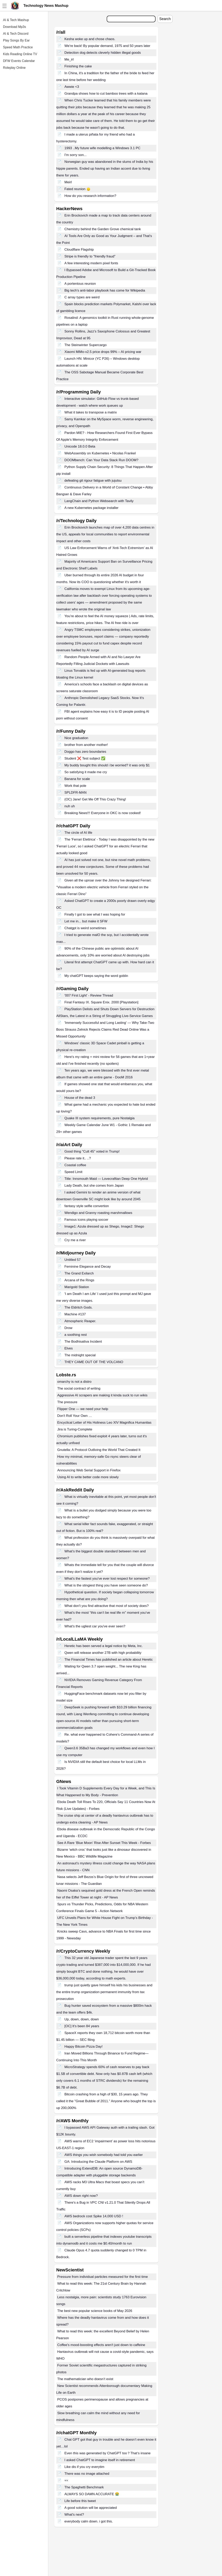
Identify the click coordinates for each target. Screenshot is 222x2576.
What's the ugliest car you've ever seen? (94, 1626)
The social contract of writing (78, 1388)
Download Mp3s (14, 26)
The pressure (67, 1402)
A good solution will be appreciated (90, 2508)
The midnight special (80, 1355)
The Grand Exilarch (79, 1273)
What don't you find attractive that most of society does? (106, 1606)
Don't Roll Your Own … (74, 1416)
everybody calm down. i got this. (88, 2521)
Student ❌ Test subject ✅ (84, 758)
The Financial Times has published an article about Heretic (108, 1659)
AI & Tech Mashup (16, 20)
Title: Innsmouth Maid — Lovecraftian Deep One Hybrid (106, 1179)
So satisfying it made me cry (85, 772)
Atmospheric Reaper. (80, 1321)
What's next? (74, 2514)
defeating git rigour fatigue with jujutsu (93, 480)
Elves (68, 1348)
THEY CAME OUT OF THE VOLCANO (93, 1362)
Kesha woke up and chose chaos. (89, 39)
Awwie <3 (71, 87)
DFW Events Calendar (19, 61)
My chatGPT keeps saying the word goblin (96, 976)
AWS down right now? (81, 2196)
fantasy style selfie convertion (86, 1206)
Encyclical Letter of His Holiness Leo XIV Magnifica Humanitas (104, 1422)
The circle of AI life (78, 833)
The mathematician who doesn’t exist (85, 2379)
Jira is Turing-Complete (74, 1429)
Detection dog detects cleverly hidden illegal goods (102, 53)
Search (165, 19)
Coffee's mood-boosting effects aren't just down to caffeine (101, 2345)
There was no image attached (86, 2474)
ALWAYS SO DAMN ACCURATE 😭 (91, 2494)
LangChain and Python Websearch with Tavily (99, 501)
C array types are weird (82, 297)
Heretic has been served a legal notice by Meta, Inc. (103, 1646)
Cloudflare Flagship (79, 249)
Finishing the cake (78, 66)
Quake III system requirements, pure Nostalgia (99, 1118)
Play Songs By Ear (16, 40)
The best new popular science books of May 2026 (94, 2311)
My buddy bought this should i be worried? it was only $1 (107, 765)
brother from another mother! (86, 745)
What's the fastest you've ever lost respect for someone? (107, 1578)
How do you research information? (90, 196)
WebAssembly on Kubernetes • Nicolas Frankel (100, 453)
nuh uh (69, 806)
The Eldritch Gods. (78, 1307)
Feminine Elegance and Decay (87, 1266)
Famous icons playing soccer (86, 1220)
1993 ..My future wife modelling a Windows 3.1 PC (102, 148)
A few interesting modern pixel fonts (91, 263)
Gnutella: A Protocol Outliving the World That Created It (98, 1450)
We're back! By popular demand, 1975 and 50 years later (107, 46)
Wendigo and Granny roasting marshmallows (98, 1213)
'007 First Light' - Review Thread (88, 995)
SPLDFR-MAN (75, 792)
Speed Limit (73, 1172)
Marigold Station (76, 1287)
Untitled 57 (72, 1260)
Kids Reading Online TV (20, 54)
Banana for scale (77, 779)
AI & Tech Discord (15, 33)
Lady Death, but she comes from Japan (94, 1185)
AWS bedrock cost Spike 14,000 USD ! (93, 2216)
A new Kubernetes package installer (91, 508)
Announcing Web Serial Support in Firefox (89, 1470)
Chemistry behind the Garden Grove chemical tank (102, 229)
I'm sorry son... (75, 155)
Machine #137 (75, 1314)
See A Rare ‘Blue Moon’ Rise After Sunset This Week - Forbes (104, 1843)
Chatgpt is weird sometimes (85, 928)
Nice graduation (76, 738)
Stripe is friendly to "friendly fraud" (90, 256)
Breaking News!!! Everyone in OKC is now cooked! (102, 813)
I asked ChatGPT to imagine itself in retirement (99, 2460)
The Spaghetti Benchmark (84, 2487)
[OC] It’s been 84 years (81, 2026)
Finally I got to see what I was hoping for (94, 914)
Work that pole (75, 786)
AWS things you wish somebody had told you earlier (103, 2155)
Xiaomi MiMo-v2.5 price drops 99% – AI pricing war (103, 352)
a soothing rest (75, 1335)
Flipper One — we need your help (82, 1409)
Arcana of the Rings (79, 1280)
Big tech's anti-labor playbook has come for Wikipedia (104, 290)
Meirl (68, 182)
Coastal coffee (75, 1165)
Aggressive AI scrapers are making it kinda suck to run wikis (102, 1395)
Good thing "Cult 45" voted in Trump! (92, 1151)
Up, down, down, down (81, 2019)
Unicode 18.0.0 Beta (79, 446)
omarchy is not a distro (74, 1382)
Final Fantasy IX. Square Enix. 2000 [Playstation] (101, 1002)
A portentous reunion (80, 284)
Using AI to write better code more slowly (88, 1477)
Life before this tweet (80, 2501)
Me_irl (69, 59)
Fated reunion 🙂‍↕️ (77, 189)
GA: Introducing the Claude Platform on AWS (98, 2162)
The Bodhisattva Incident (83, 1341)
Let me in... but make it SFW (85, 921)
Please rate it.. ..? (77, 1158)
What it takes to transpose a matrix (90, 412)
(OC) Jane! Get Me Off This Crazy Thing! (95, 799)
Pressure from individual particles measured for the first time (102, 2277)
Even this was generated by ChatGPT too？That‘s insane (107, 2453)
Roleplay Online (14, 67)
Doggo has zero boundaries (85, 752)
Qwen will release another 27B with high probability (103, 1653)
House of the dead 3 (79, 1098)
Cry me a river (75, 1240)
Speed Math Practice (18, 47)
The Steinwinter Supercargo (85, 345)
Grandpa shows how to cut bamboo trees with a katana (106, 93)
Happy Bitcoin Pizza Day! (83, 2046)
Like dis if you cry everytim (84, 2467)
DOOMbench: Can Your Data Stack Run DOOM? (101, 460)
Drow (68, 1328)
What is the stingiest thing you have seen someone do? (106, 1585)
